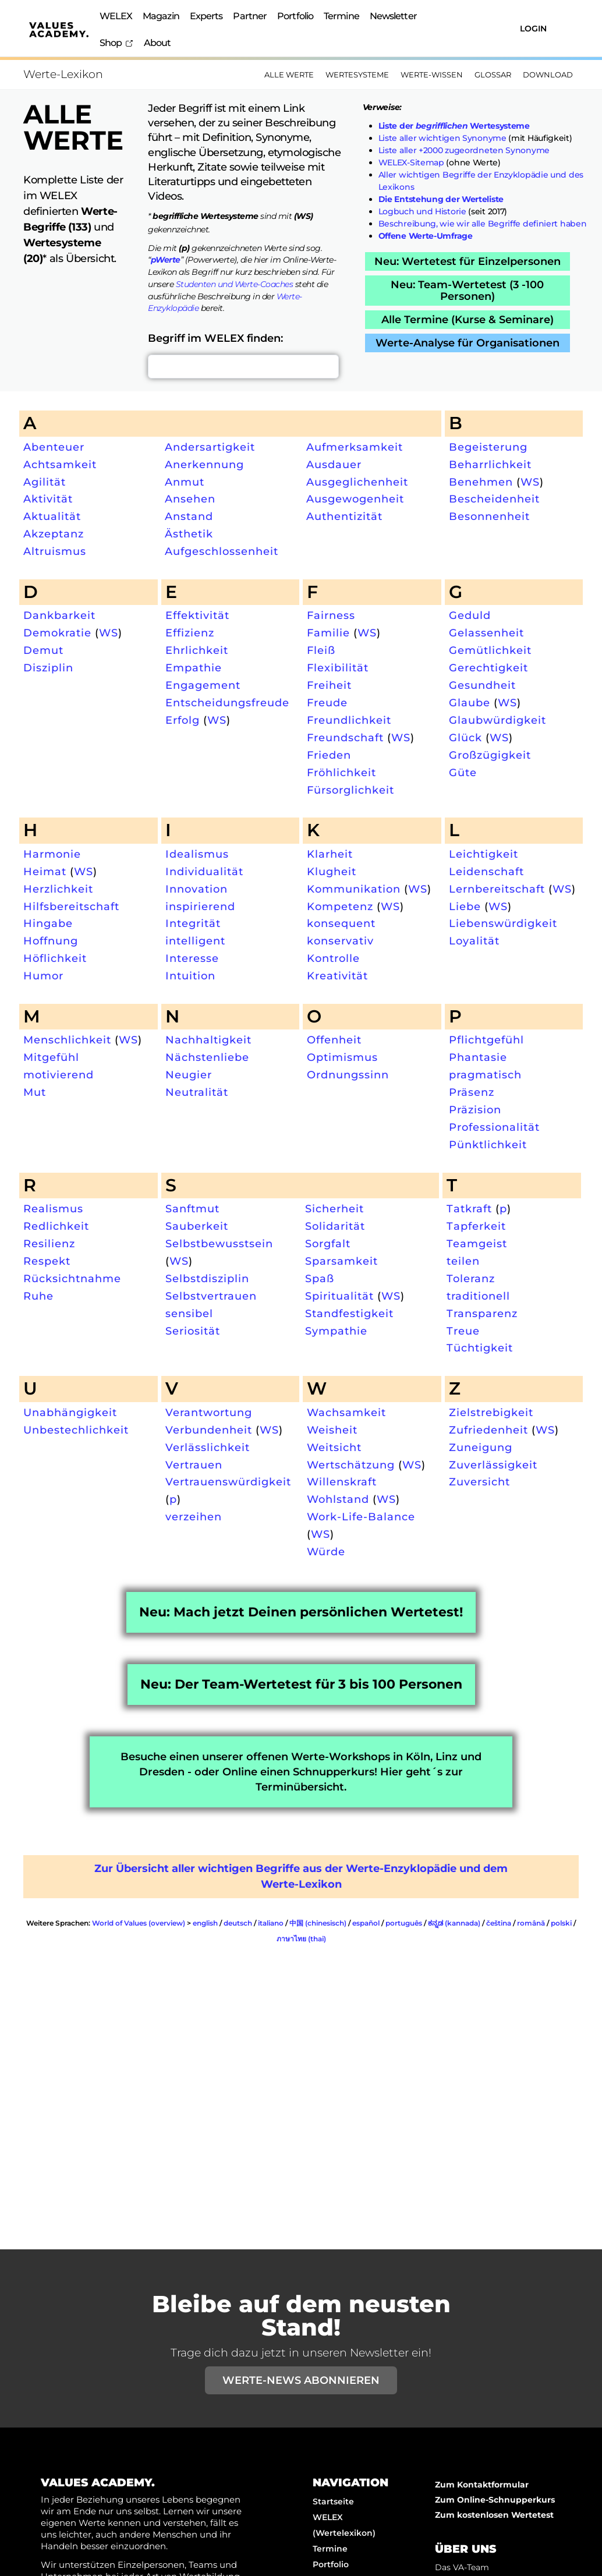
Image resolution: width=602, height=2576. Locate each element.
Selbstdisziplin (207, 1278)
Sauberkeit (196, 1226)
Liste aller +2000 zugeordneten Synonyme (464, 150)
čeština (498, 1923)
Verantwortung (208, 1412)
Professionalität (494, 1127)
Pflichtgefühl (486, 1040)
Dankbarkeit (59, 615)
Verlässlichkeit (207, 1447)
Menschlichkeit (67, 1040)
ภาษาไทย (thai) (301, 1938)
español (366, 1923)
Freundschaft (345, 737)
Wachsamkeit (346, 1412)
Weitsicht (334, 1447)
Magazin (161, 16)
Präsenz (471, 1092)
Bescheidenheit (494, 499)
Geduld (470, 615)
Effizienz (189, 633)
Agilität (44, 482)
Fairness (331, 615)
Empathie (193, 667)
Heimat (44, 871)
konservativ (340, 941)
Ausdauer (334, 464)
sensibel (189, 1313)
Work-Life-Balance (361, 1516)
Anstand (189, 516)
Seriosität (192, 1331)
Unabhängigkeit (70, 1412)
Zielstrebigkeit (491, 1412)
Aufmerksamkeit (354, 447)
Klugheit (331, 871)
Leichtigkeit (483, 854)
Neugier (188, 1074)
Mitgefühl (51, 1057)
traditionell (478, 1296)
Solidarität (335, 1226)
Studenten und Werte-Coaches (234, 284)
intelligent (195, 941)
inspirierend (200, 906)
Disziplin (48, 667)
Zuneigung (480, 1447)
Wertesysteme (357, 74)
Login (533, 28)
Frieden (329, 755)
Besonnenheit (489, 516)
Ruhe (38, 1296)
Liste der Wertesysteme (454, 126)
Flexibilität (338, 667)
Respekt (46, 1261)
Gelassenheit (486, 633)
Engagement (202, 685)
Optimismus (342, 1057)
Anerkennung (204, 464)
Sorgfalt (327, 1243)
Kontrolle (333, 958)
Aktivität (48, 499)
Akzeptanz (53, 534)
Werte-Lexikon (63, 74)
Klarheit (330, 854)
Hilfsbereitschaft (71, 906)
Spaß (319, 1278)
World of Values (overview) (138, 1923)
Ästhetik (189, 534)
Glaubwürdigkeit (497, 720)
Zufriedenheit (488, 1430)
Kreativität (337, 975)
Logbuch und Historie (422, 211)
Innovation (196, 889)
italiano (271, 1923)
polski (561, 1923)
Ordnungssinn (348, 1074)
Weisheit (332, 1430)
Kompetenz (340, 906)
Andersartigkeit (210, 447)
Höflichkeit (55, 958)
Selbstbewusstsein (219, 1243)
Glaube (469, 702)
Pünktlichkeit (488, 1144)
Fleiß (321, 650)
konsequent (341, 923)
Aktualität (52, 516)
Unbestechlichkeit (76, 1430)
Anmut (184, 482)
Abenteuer (53, 447)
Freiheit (329, 685)
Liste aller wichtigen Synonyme (442, 138)
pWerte (165, 259)
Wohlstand (338, 1499)
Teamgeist (477, 1243)
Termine (341, 16)
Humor (43, 975)
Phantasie (478, 1057)
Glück (465, 737)
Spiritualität (339, 1296)
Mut (34, 1092)
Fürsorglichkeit (350, 790)
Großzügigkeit (490, 755)
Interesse (192, 958)
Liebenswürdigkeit (503, 923)
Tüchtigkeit (480, 1348)
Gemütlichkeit (490, 650)
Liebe (465, 906)
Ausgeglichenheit (357, 482)
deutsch (238, 1923)
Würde (326, 1551)
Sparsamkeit (341, 1261)
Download (548, 74)
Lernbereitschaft (497, 889)
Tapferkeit (476, 1226)
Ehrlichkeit (196, 650)
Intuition (190, 975)
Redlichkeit (56, 1226)
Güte (463, 772)
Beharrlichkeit (490, 464)
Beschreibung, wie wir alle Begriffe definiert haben (482, 223)
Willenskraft (342, 1481)
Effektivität (197, 615)
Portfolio (295, 16)
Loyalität (474, 941)
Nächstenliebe (207, 1057)
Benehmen (481, 482)
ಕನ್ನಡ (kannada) (454, 1923)
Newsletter (393, 16)
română (531, 1923)
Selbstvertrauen (211, 1296)
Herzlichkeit (58, 889)
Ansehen (190, 499)
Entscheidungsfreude (227, 702)
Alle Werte (289, 74)
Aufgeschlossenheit (221, 551)
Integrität (193, 923)
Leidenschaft (486, 871)
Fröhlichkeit (341, 772)
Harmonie (52, 854)
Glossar (492, 74)
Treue (463, 1331)
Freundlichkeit (349, 720)
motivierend (58, 1074)
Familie (328, 633)
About (157, 42)
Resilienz (49, 1243)
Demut (43, 650)
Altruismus (54, 551)
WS (530, 482)
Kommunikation (354, 889)
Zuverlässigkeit (493, 1465)
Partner (250, 16)
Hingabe (48, 923)
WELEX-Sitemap (411, 162)
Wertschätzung (351, 1465)
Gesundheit (482, 685)
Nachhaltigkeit (208, 1040)
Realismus (53, 1208)
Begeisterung (488, 447)
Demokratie (57, 633)
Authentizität (344, 516)
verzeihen (193, 1516)
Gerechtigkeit (488, 667)
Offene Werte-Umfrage (425, 236)
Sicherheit (334, 1208)
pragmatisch (485, 1074)
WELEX (116, 16)
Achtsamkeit (60, 464)
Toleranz (471, 1278)
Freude (327, 702)
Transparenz (482, 1313)
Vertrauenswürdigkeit (228, 1481)
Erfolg (182, 720)
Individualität (204, 871)
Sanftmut (192, 1208)
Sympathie (336, 1331)
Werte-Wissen (432, 74)
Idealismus (197, 854)
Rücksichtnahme (72, 1278)
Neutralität (196, 1092)
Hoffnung (50, 941)
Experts (206, 16)
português (403, 1923)
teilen (463, 1261)
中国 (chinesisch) (317, 1923)
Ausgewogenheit (355, 499)
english (205, 1923)
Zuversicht (479, 1481)
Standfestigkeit (349, 1313)
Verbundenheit (208, 1430)
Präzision (475, 1109)
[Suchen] (468, 28)
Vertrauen (193, 1465)
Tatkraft (469, 1208)
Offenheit (334, 1040)
